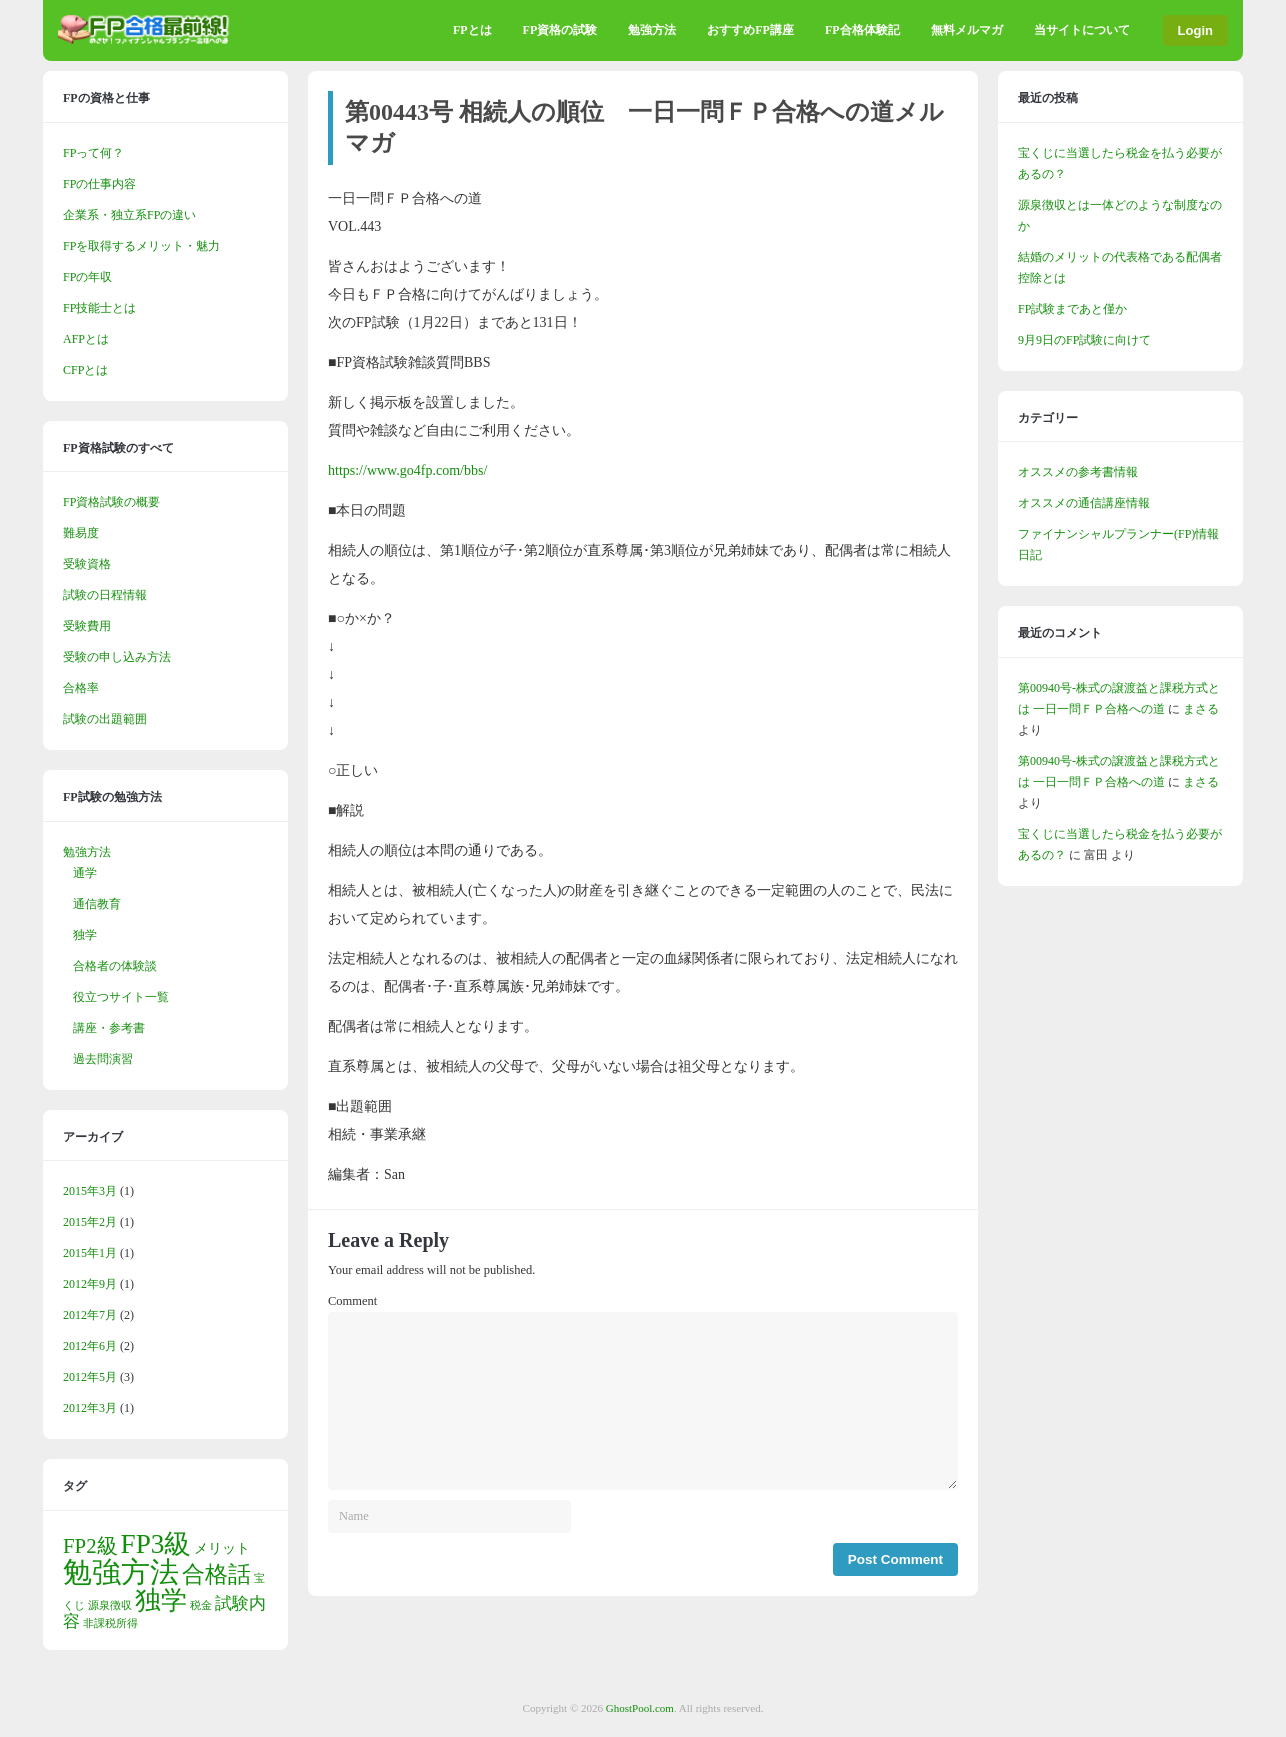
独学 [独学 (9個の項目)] (161, 1600)
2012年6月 (90, 1346)
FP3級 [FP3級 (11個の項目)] (156, 1544)
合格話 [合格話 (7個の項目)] (216, 1574)
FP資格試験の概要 (111, 502)
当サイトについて (1082, 30)
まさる (1201, 709)
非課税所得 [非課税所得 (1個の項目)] (110, 1623)
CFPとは (85, 370)
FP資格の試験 (560, 30)
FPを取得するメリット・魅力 (141, 246)
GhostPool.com (640, 1708)
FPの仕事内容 (99, 184)
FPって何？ (93, 153)
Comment (352, 1301)
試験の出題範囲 (105, 719)
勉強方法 (652, 30)
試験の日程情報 (105, 595)
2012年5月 (90, 1377)
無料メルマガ (967, 30)
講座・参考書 (109, 1028)
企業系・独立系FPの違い (129, 215)
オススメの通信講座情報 (1084, 503)
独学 (85, 935)
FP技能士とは (99, 308)
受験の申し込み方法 (117, 657)
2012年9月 (90, 1284)
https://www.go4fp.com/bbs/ (407, 470)
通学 (85, 873)
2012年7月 (90, 1315)
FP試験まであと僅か (1072, 309)
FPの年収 (87, 277)
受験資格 (87, 564)
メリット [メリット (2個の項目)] (222, 1548)
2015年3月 (90, 1191)
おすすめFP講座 (750, 30)
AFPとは (86, 339)
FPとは (472, 30)
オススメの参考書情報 (1078, 472)
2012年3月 (90, 1408)
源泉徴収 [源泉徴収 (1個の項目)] (110, 1605)
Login (1195, 30)
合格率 (81, 688)
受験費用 (87, 626)
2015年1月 (90, 1253)
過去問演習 (103, 1059)
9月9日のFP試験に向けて (1084, 340)
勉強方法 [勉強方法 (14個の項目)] (121, 1572)
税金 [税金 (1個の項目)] (201, 1605)
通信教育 (97, 904)
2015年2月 (90, 1222)
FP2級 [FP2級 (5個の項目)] (90, 1546)
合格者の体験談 (115, 966)
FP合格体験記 (862, 30)
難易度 (81, 533)
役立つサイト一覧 (121, 997)
